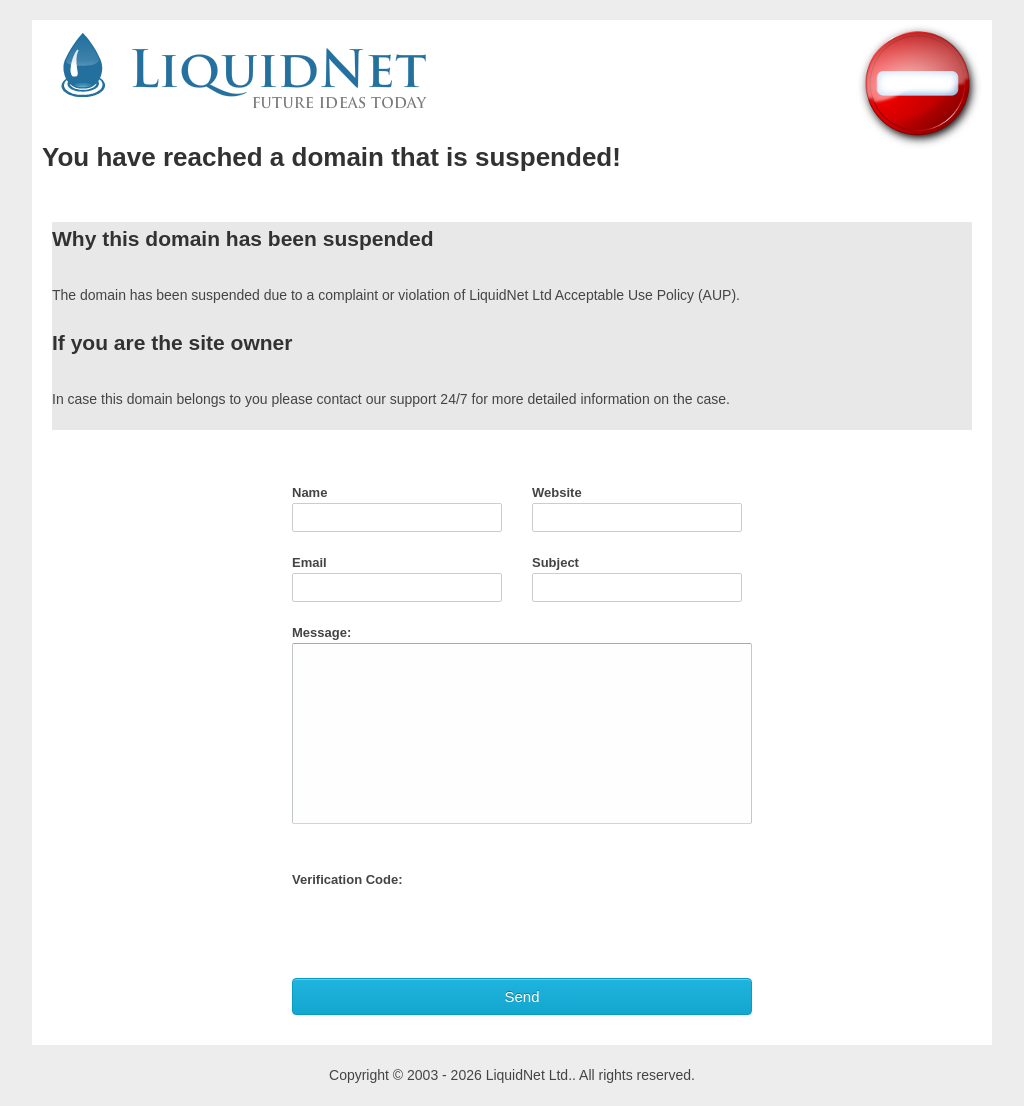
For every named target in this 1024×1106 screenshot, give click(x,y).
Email (309, 562)
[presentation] (444, 929)
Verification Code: (347, 879)
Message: (321, 632)
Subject (555, 562)
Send (521, 996)
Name (309, 492)
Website (557, 492)
